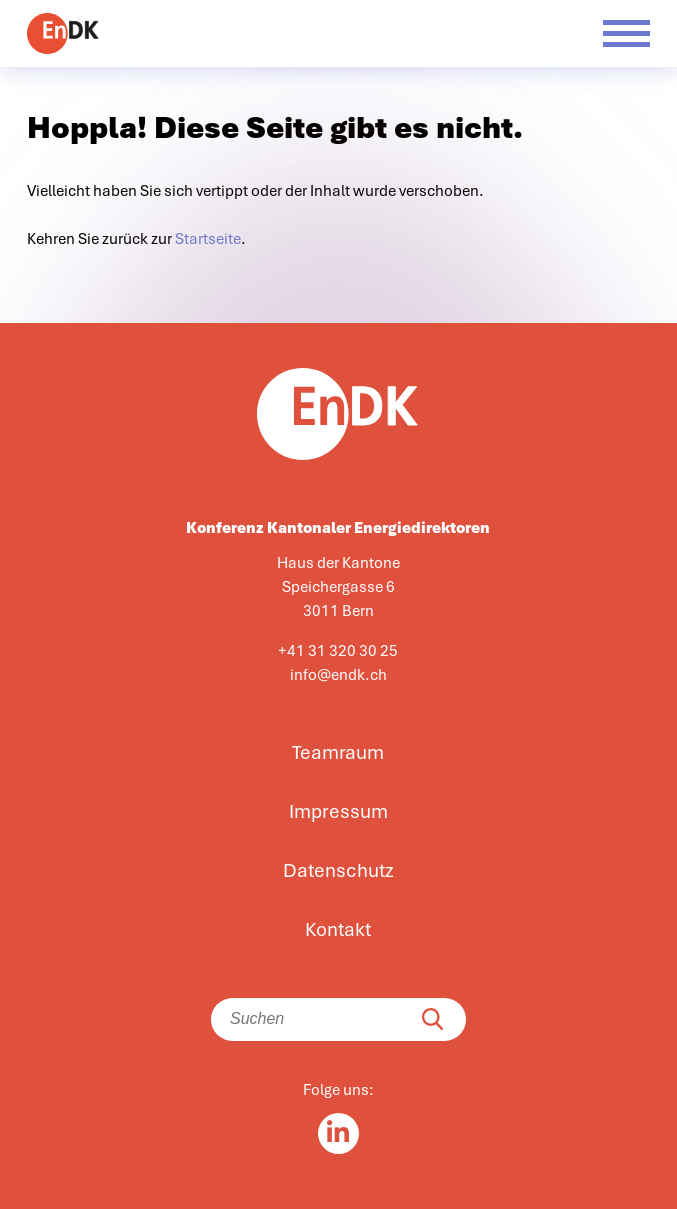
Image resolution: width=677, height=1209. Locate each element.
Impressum (338, 812)
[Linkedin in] (338, 1133)
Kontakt (338, 930)
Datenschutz (338, 871)
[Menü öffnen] (626, 33)
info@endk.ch (338, 675)
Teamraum (338, 753)
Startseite (208, 239)
